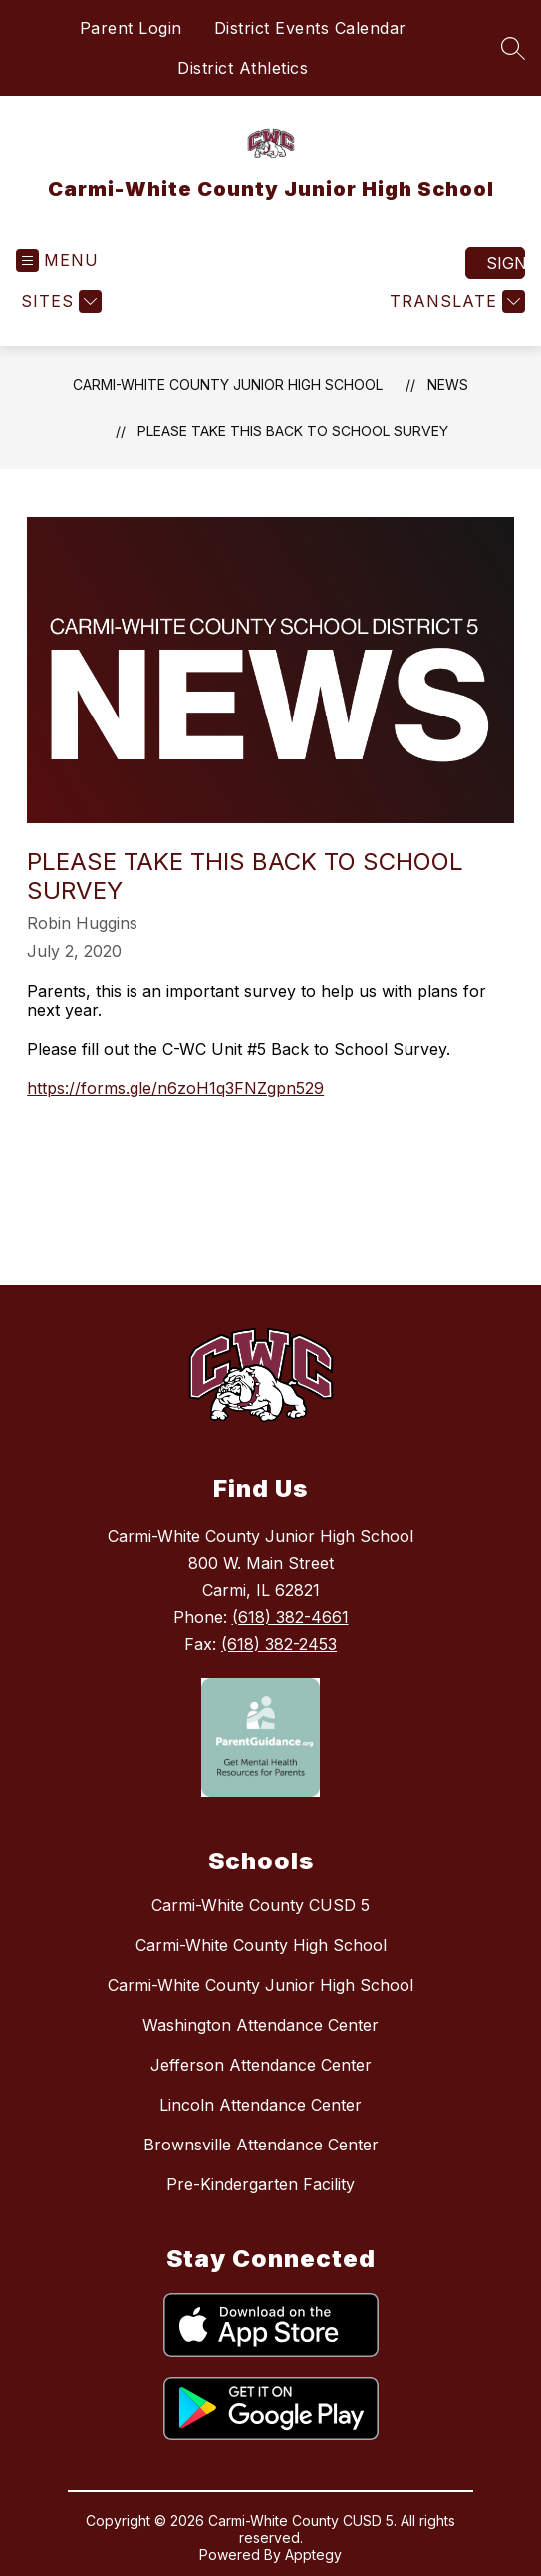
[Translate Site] (455, 301)
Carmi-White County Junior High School (228, 384)
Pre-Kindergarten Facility (260, 2184)
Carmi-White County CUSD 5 (260, 1905)
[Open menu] (57, 260)
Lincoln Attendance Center (260, 2105)
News (447, 384)
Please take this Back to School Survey (292, 431)
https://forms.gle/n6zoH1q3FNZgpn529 (175, 1088)
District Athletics (242, 68)
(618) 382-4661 (290, 1617)
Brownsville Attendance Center (261, 2144)
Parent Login (131, 28)
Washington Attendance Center (260, 2025)
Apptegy (313, 2554)
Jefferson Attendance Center (261, 2065)
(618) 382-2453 (279, 1644)
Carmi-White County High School (261, 1945)
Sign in (505, 263)
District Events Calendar (310, 28)
